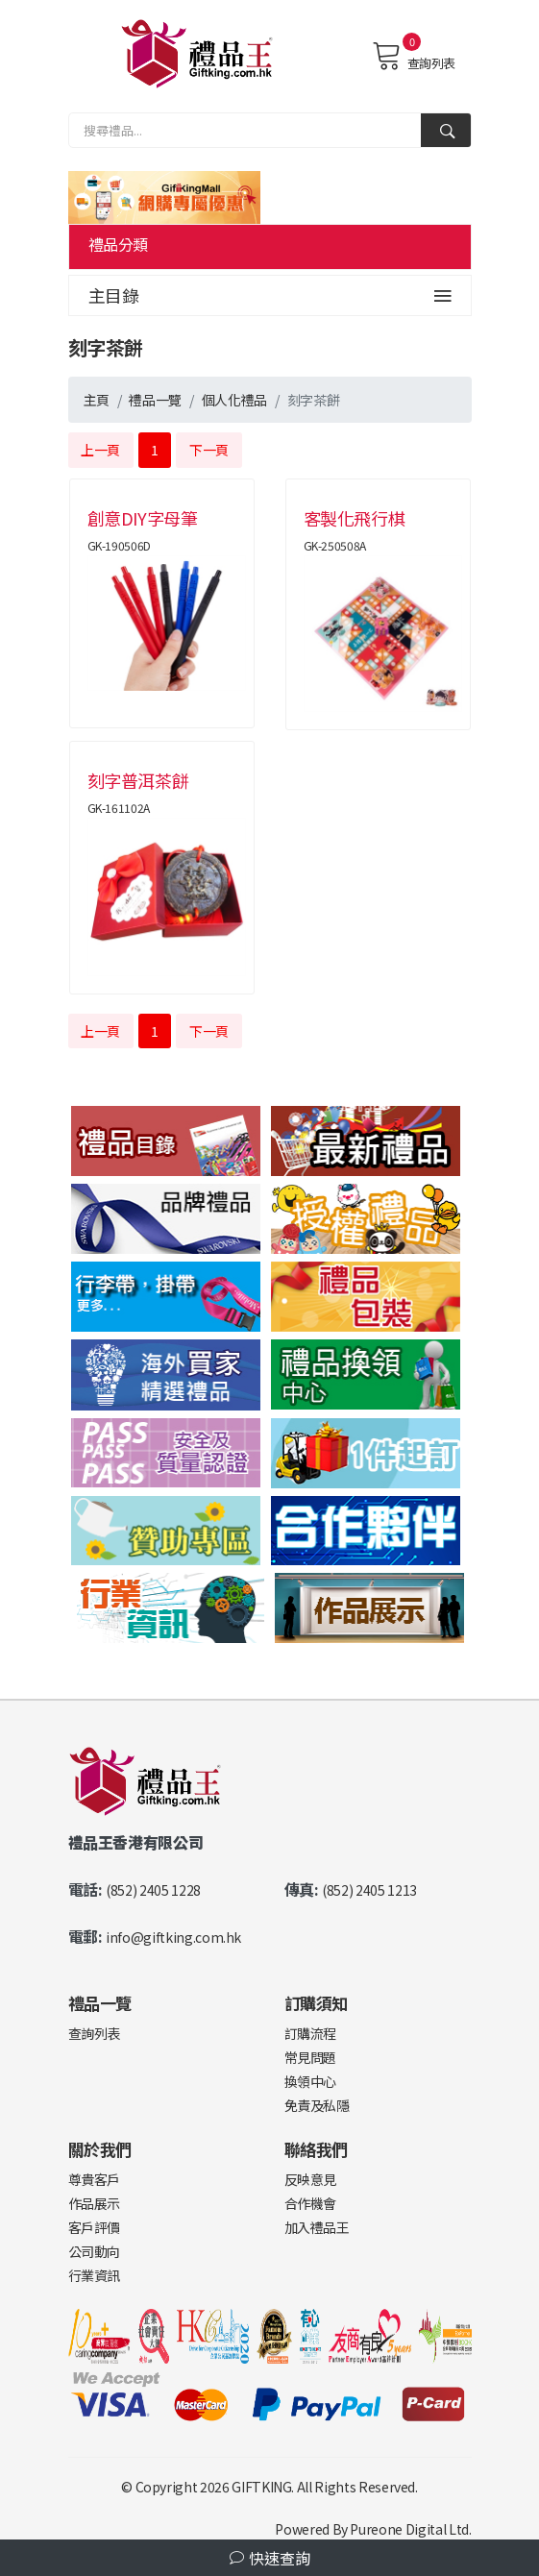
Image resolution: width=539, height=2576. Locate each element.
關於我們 (100, 2149)
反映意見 (310, 2179)
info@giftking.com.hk (173, 1937)
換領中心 (310, 2081)
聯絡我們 (316, 2149)
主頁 (97, 399)
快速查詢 (270, 2557)
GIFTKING (261, 2486)
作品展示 (94, 2203)
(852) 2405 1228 (153, 1890)
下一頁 (209, 449)
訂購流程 (310, 2033)
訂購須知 (316, 2003)
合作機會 (310, 2203)
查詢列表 (413, 55)
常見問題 (310, 2057)
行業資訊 (94, 2275)
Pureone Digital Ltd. (410, 2529)
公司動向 (94, 2251)
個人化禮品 (234, 399)
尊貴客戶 (94, 2179)
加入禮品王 (317, 2227)
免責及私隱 (317, 2105)
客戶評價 (94, 2227)
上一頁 (100, 449)
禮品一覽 (155, 399)
